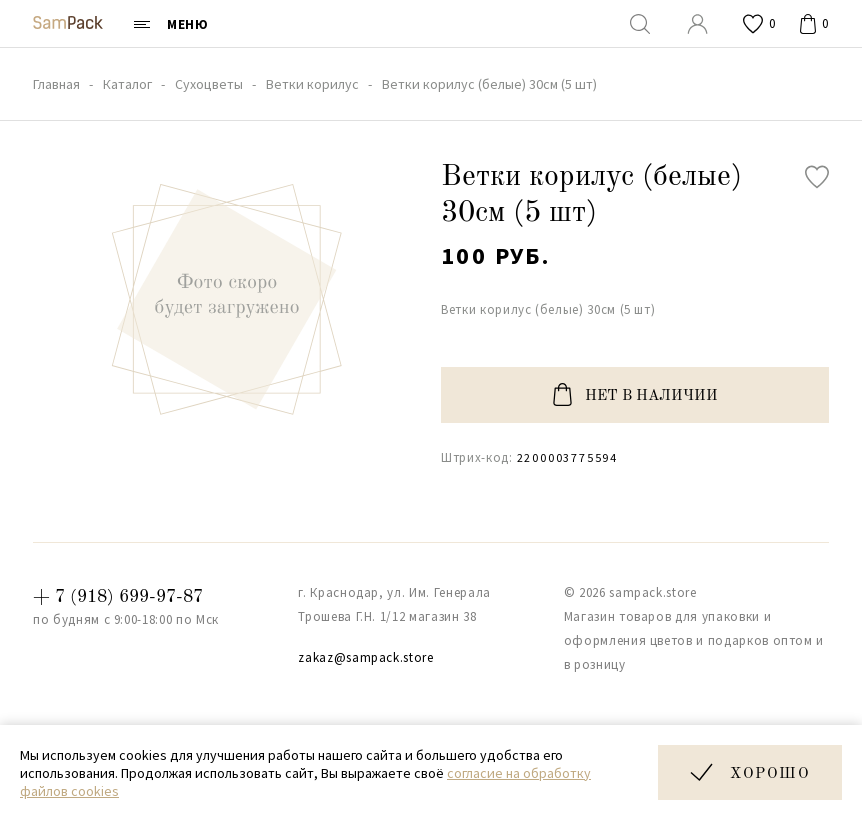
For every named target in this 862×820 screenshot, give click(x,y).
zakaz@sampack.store (365, 657)
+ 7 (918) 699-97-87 (118, 597)
